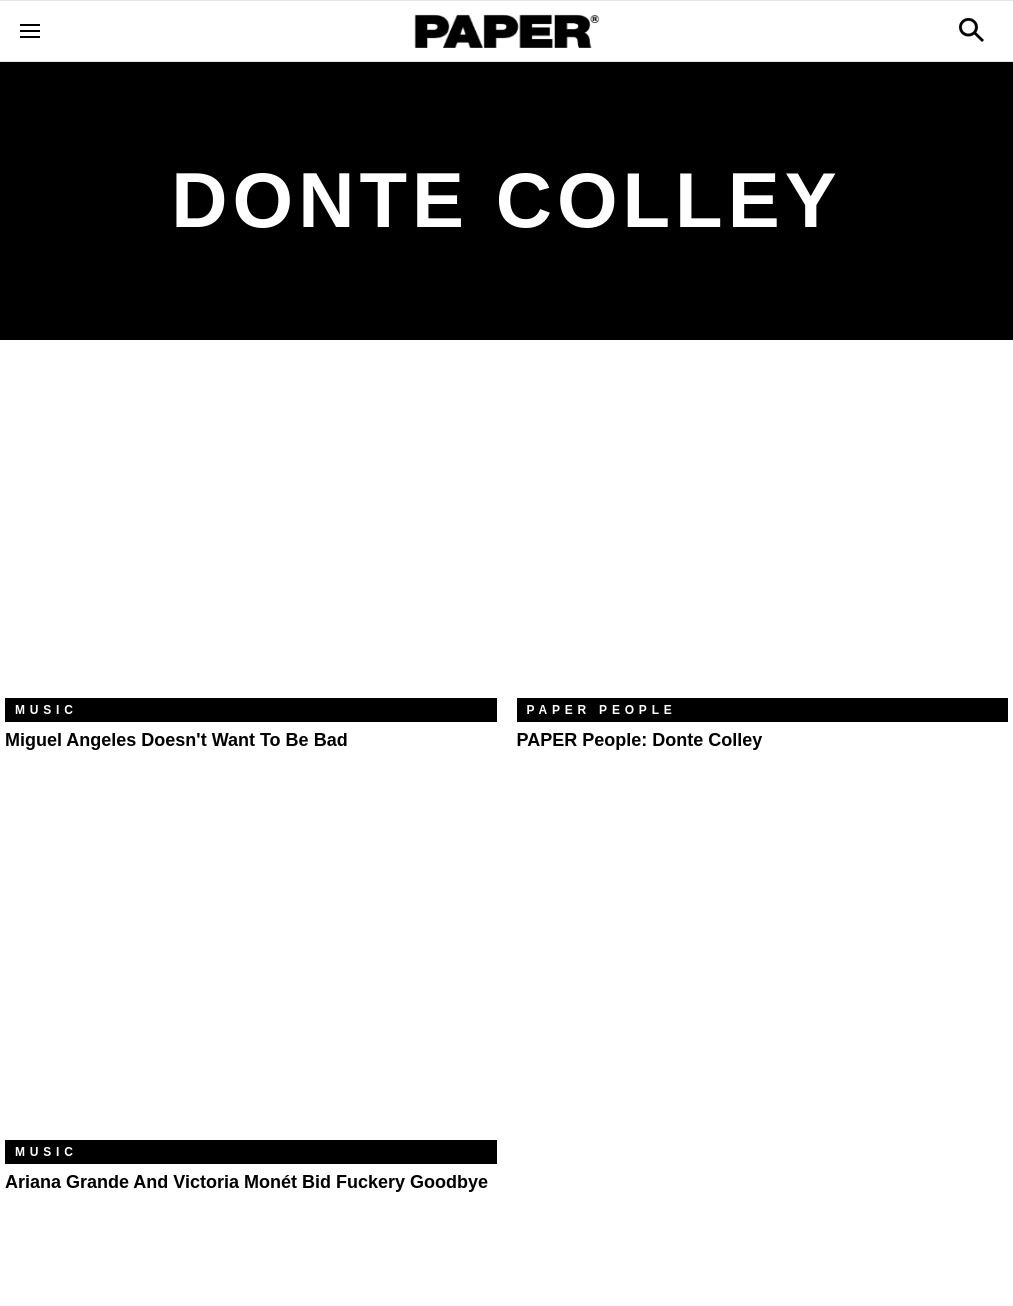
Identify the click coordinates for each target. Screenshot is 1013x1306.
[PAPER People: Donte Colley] (763, 534)
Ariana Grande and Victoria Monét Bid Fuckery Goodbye (246, 1182)
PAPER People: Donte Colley (640, 740)
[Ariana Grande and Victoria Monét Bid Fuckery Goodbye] (251, 976)
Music (46, 710)
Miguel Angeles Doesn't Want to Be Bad (176, 740)
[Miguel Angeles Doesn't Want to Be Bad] (251, 534)
